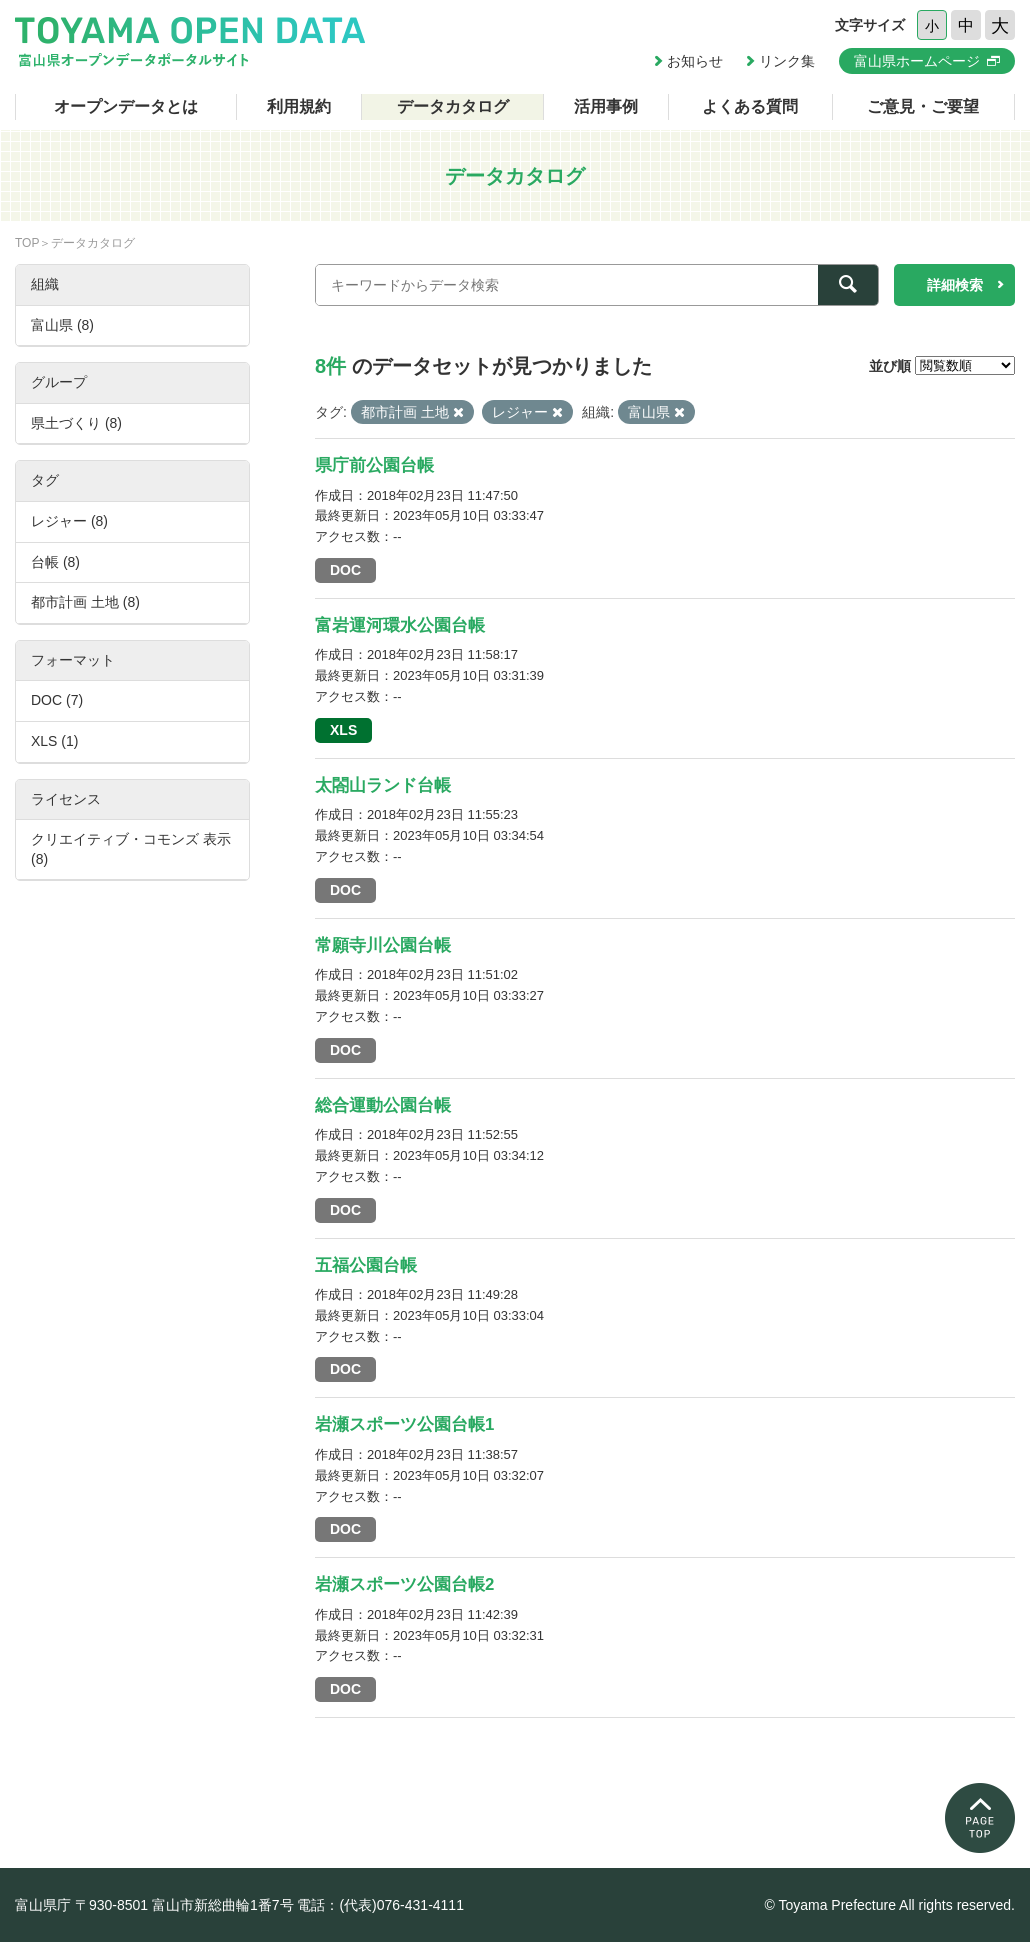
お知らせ (695, 61)
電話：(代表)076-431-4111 (380, 1905)
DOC (345, 570)
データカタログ (453, 106)
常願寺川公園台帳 (383, 945)
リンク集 (787, 61)
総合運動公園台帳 (383, 1105)
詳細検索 (955, 285)
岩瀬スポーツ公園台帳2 (404, 1584)
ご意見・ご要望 (923, 106)
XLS (343, 730)
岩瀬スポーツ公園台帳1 (404, 1424)
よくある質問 (750, 106)
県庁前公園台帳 (374, 465)
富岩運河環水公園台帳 (400, 625)
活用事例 (606, 106)
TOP (27, 243)
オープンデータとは (126, 106)
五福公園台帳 (366, 1265)
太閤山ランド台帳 (383, 785)
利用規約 (299, 106)
